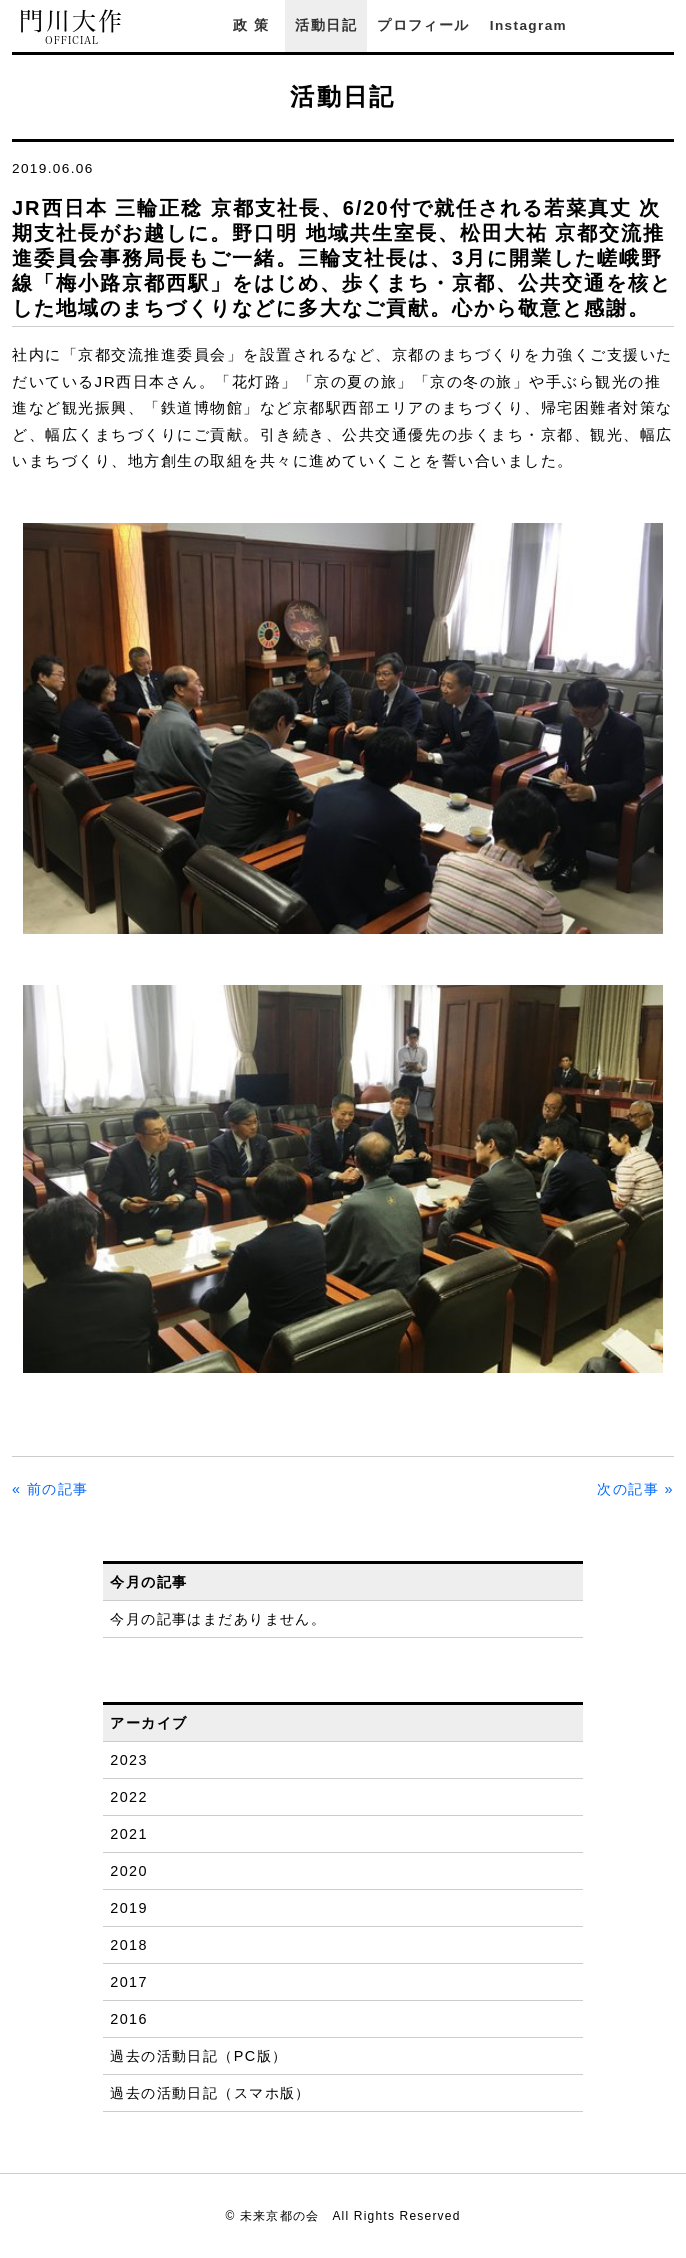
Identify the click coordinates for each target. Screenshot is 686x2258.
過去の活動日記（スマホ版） (210, 2093)
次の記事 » (635, 1489)
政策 (254, 25)
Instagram (528, 25)
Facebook (609, 25)
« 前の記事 (50, 1489)
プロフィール (423, 25)
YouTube (664, 25)
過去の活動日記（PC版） (198, 2056)
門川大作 (72, 27)
